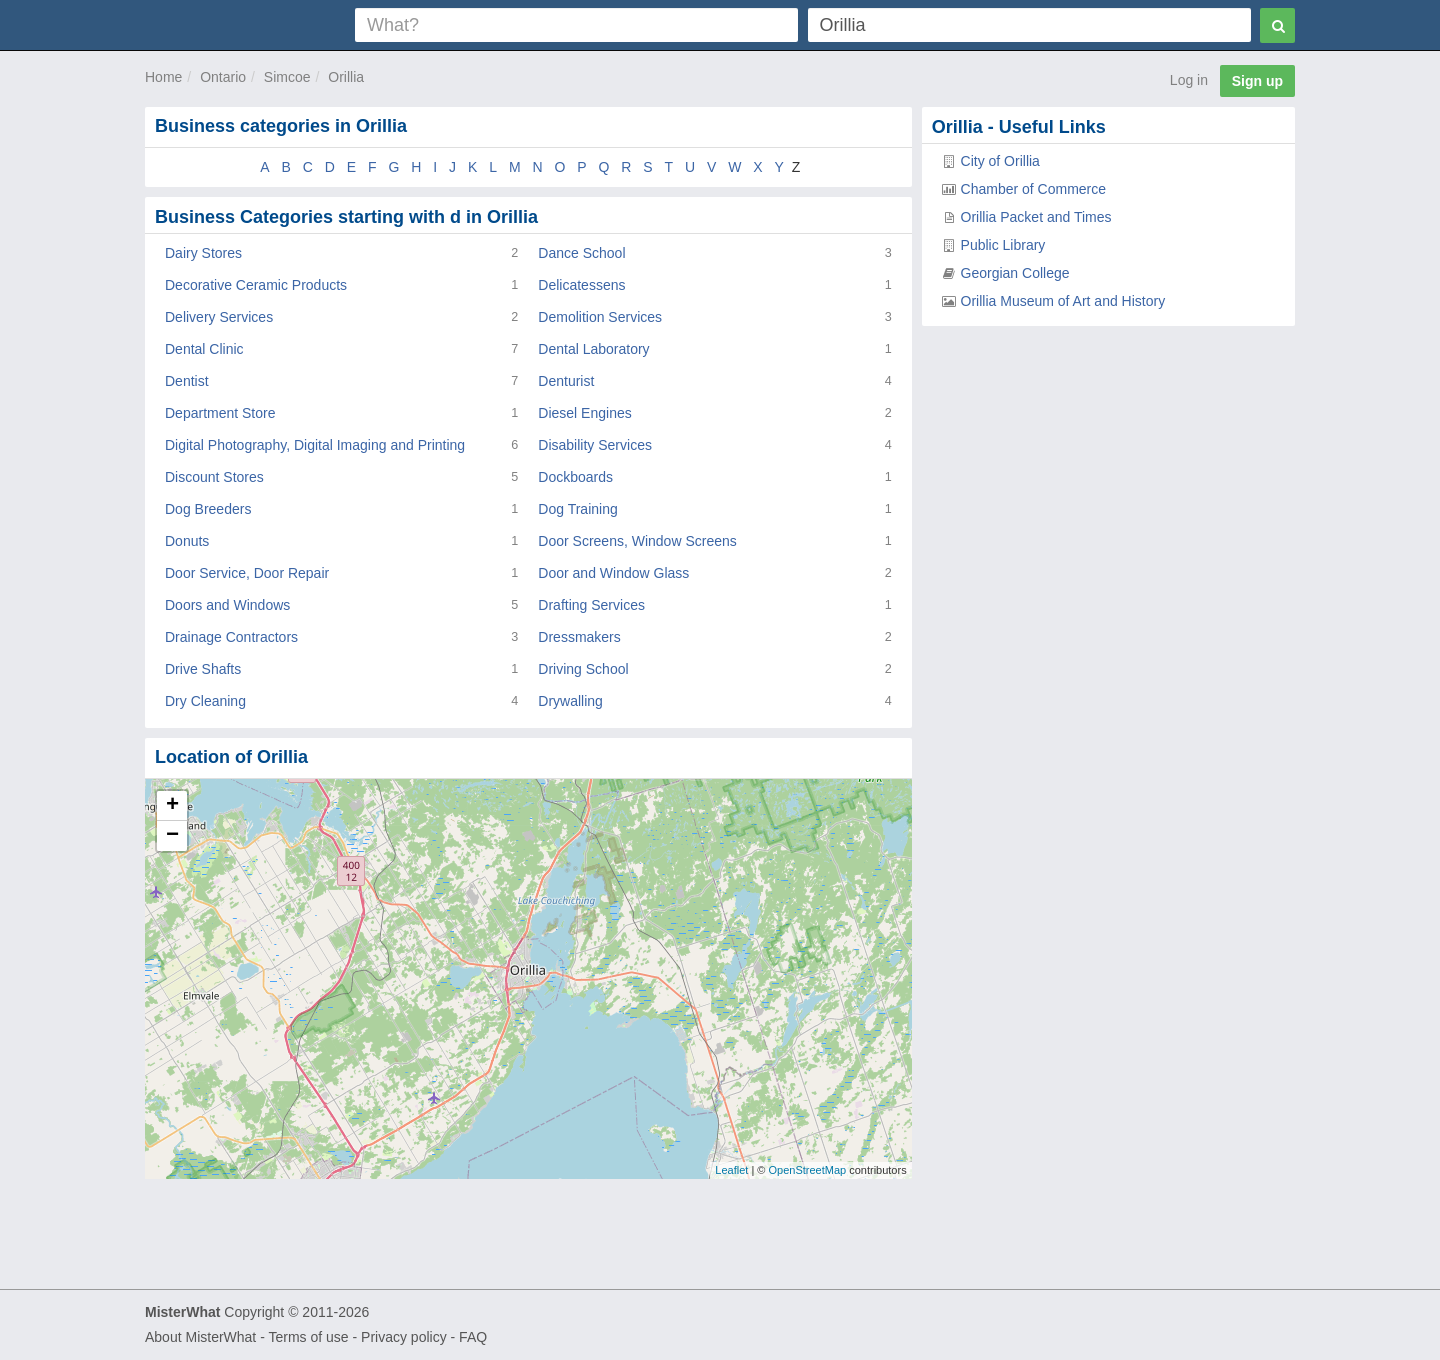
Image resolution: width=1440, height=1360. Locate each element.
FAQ (473, 1337)
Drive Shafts (203, 669)
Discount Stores (214, 477)
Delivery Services (219, 317)
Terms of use (308, 1337)
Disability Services (595, 445)
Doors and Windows (227, 605)
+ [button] (172, 806)
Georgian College (1015, 273)
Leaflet (731, 1170)
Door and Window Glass (613, 573)
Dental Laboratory (593, 349)
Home (163, 77)
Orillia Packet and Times (1036, 217)
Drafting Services (591, 605)
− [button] (172, 836)
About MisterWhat (200, 1337)
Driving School (583, 669)
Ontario (223, 77)
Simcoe (287, 77)
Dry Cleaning (205, 701)
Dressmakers (579, 637)
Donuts (187, 541)
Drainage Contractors (231, 637)
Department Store (220, 413)
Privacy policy (404, 1337)
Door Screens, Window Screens (637, 541)
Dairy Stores (203, 253)
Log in (1189, 80)
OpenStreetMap (807, 1170)
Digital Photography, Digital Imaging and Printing (315, 445)
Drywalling (570, 701)
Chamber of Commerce (1034, 189)
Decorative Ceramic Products (256, 285)
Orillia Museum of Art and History (1063, 301)
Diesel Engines (584, 413)
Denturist (566, 381)
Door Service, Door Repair (247, 573)
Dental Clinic (204, 349)
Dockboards (575, 477)
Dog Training (577, 509)
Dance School (581, 253)
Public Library (1003, 245)
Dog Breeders (208, 509)
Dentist (187, 381)
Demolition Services (600, 317)
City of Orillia (1000, 161)
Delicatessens (581, 285)
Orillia (346, 77)
